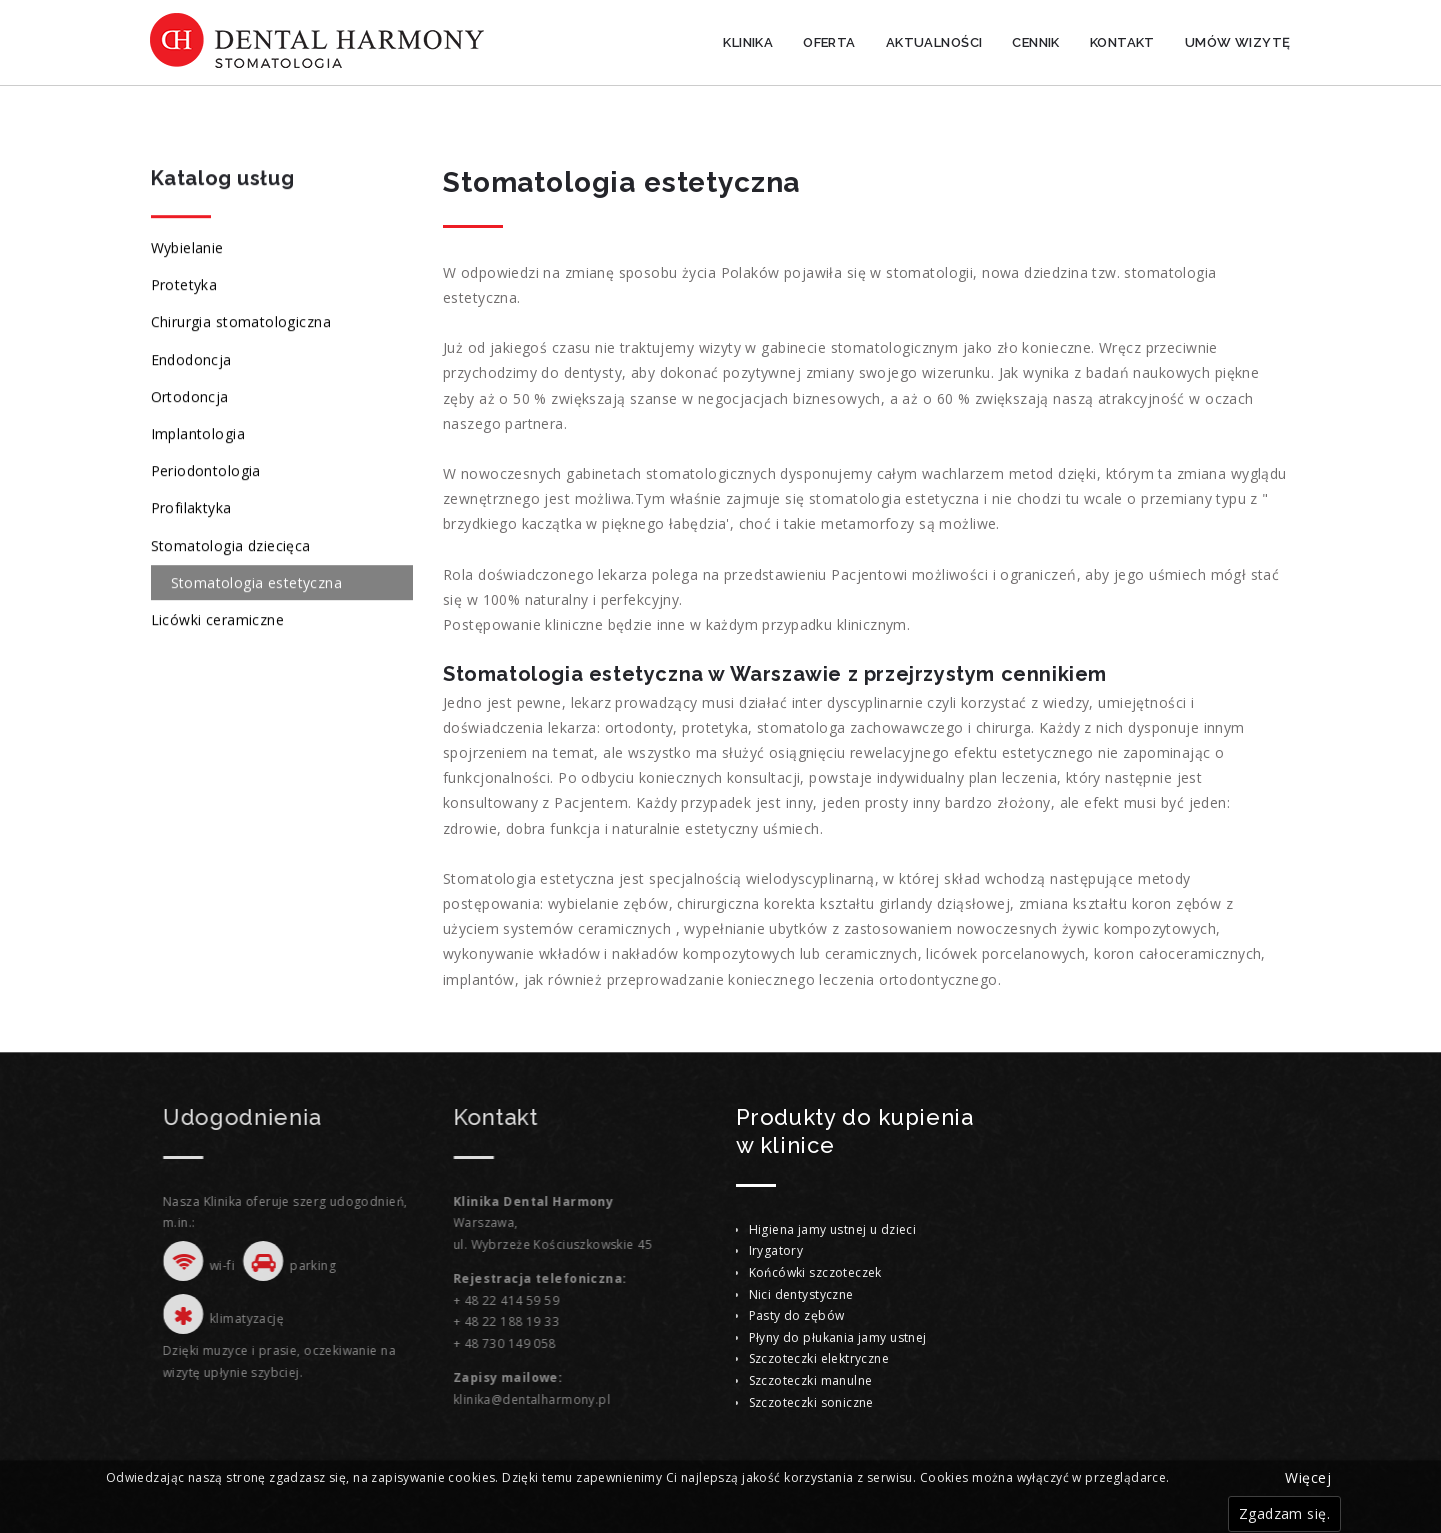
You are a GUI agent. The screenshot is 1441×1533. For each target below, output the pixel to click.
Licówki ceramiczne (218, 620)
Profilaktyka (191, 509)
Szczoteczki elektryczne (819, 1358)
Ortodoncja (190, 397)
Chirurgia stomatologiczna (241, 323)
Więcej (1308, 1477)
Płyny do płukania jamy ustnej (838, 1337)
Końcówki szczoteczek (815, 1272)
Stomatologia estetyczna (257, 583)
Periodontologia (206, 471)
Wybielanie (187, 248)
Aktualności (934, 42)
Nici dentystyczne (801, 1294)
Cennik (1036, 42)
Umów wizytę (1238, 42)
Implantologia (198, 434)
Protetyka (184, 286)
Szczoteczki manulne (811, 1380)
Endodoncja (191, 360)
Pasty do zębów (797, 1315)
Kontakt (1122, 42)
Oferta (829, 42)
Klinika (748, 42)
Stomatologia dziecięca (231, 546)
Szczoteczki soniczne (811, 1402)
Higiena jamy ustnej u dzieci (833, 1229)
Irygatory (776, 1250)
